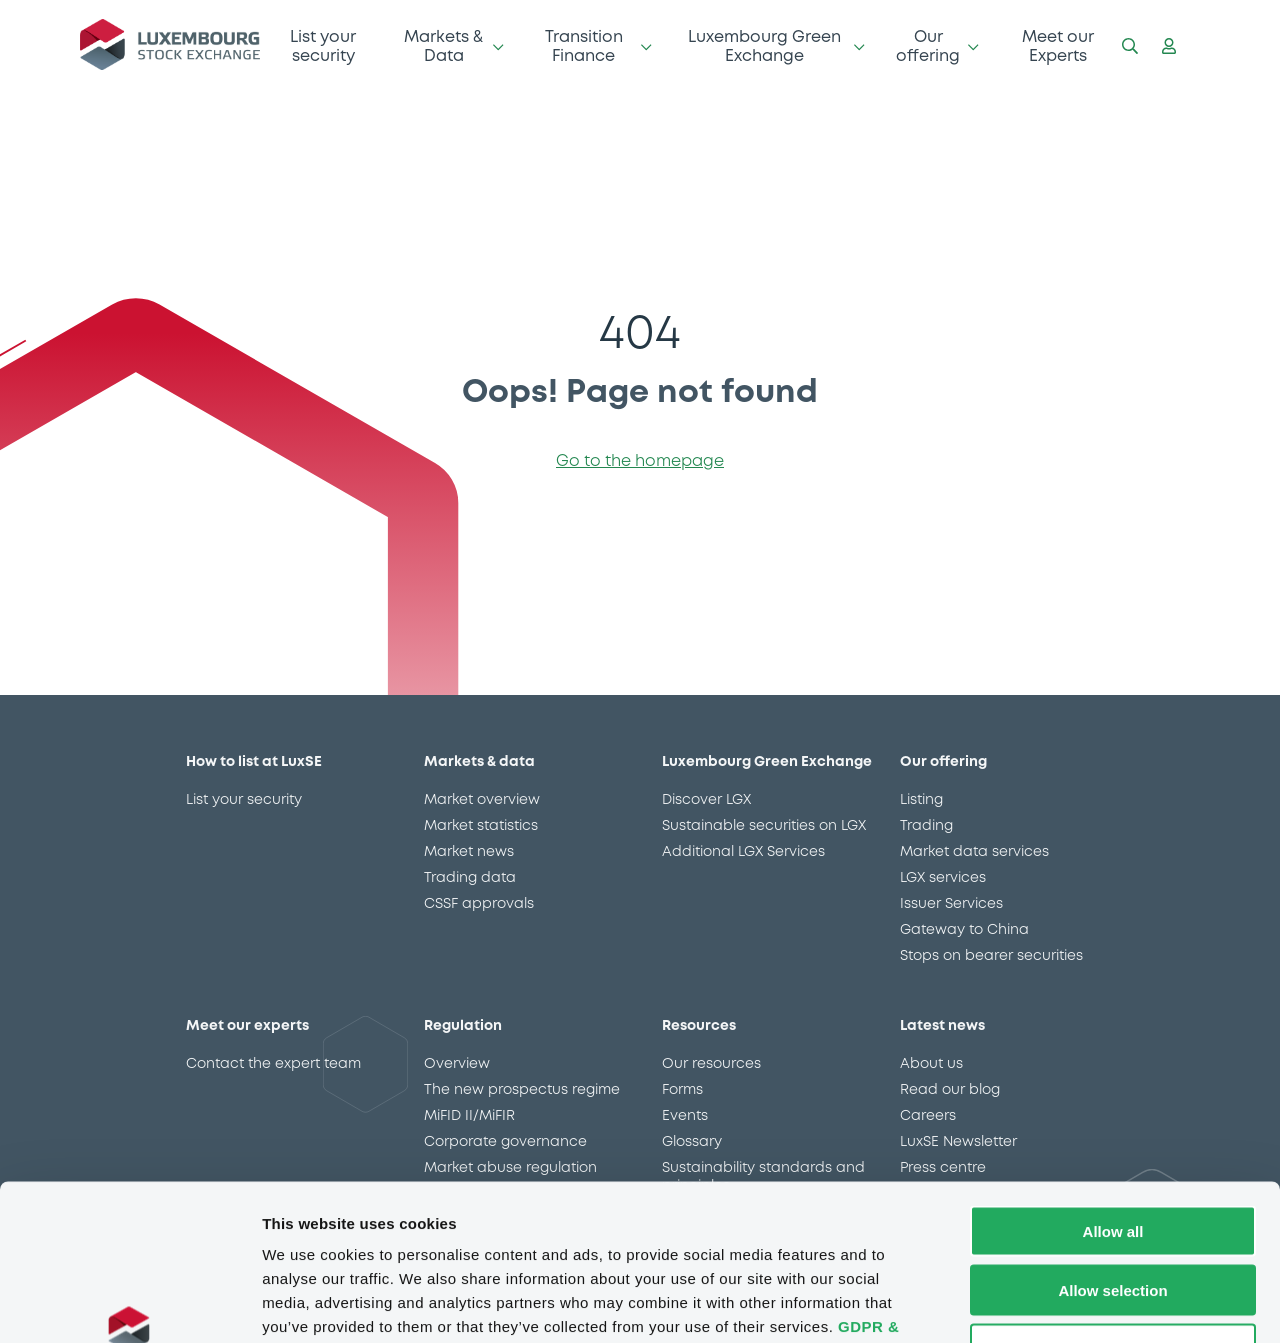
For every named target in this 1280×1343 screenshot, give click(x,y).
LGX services (943, 878)
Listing (921, 800)
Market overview (482, 800)
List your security (323, 46)
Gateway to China (964, 930)
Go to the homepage (640, 461)
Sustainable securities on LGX (764, 826)
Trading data (470, 878)
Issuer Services (951, 904)
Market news (469, 852)
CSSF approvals (479, 904)
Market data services (974, 852)
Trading (926, 826)
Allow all (1113, 1097)
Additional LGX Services (743, 852)
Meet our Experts (1058, 46)
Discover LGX (706, 800)
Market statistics (481, 826)
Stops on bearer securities (991, 956)
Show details (1049, 1303)
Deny (1113, 1215)
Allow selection (1112, 1156)
